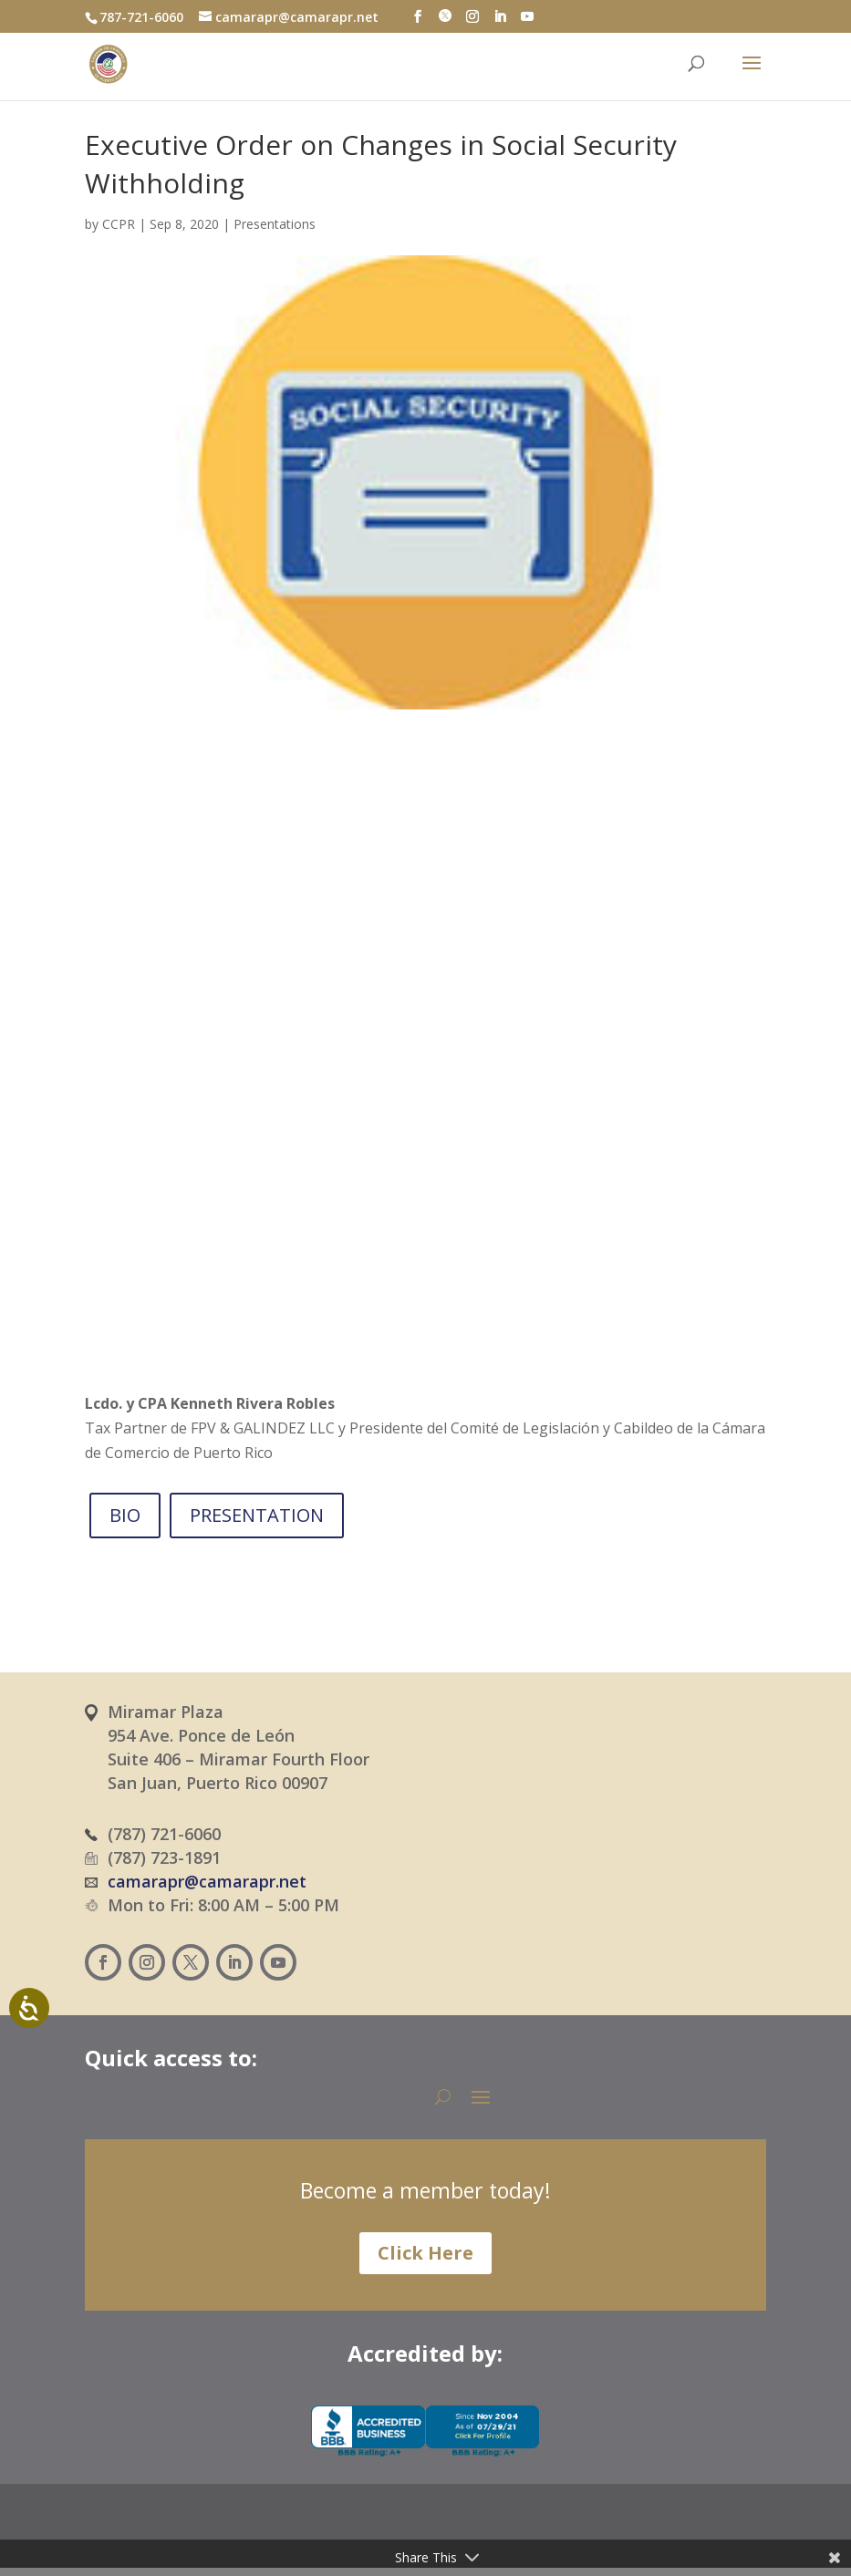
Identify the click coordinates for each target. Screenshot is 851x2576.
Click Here (425, 2252)
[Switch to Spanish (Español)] (389, 2536)
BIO (124, 1515)
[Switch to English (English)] (498, 2536)
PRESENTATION (257, 1515)
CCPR (118, 224)
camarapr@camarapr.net (207, 1881)
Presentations (275, 224)
